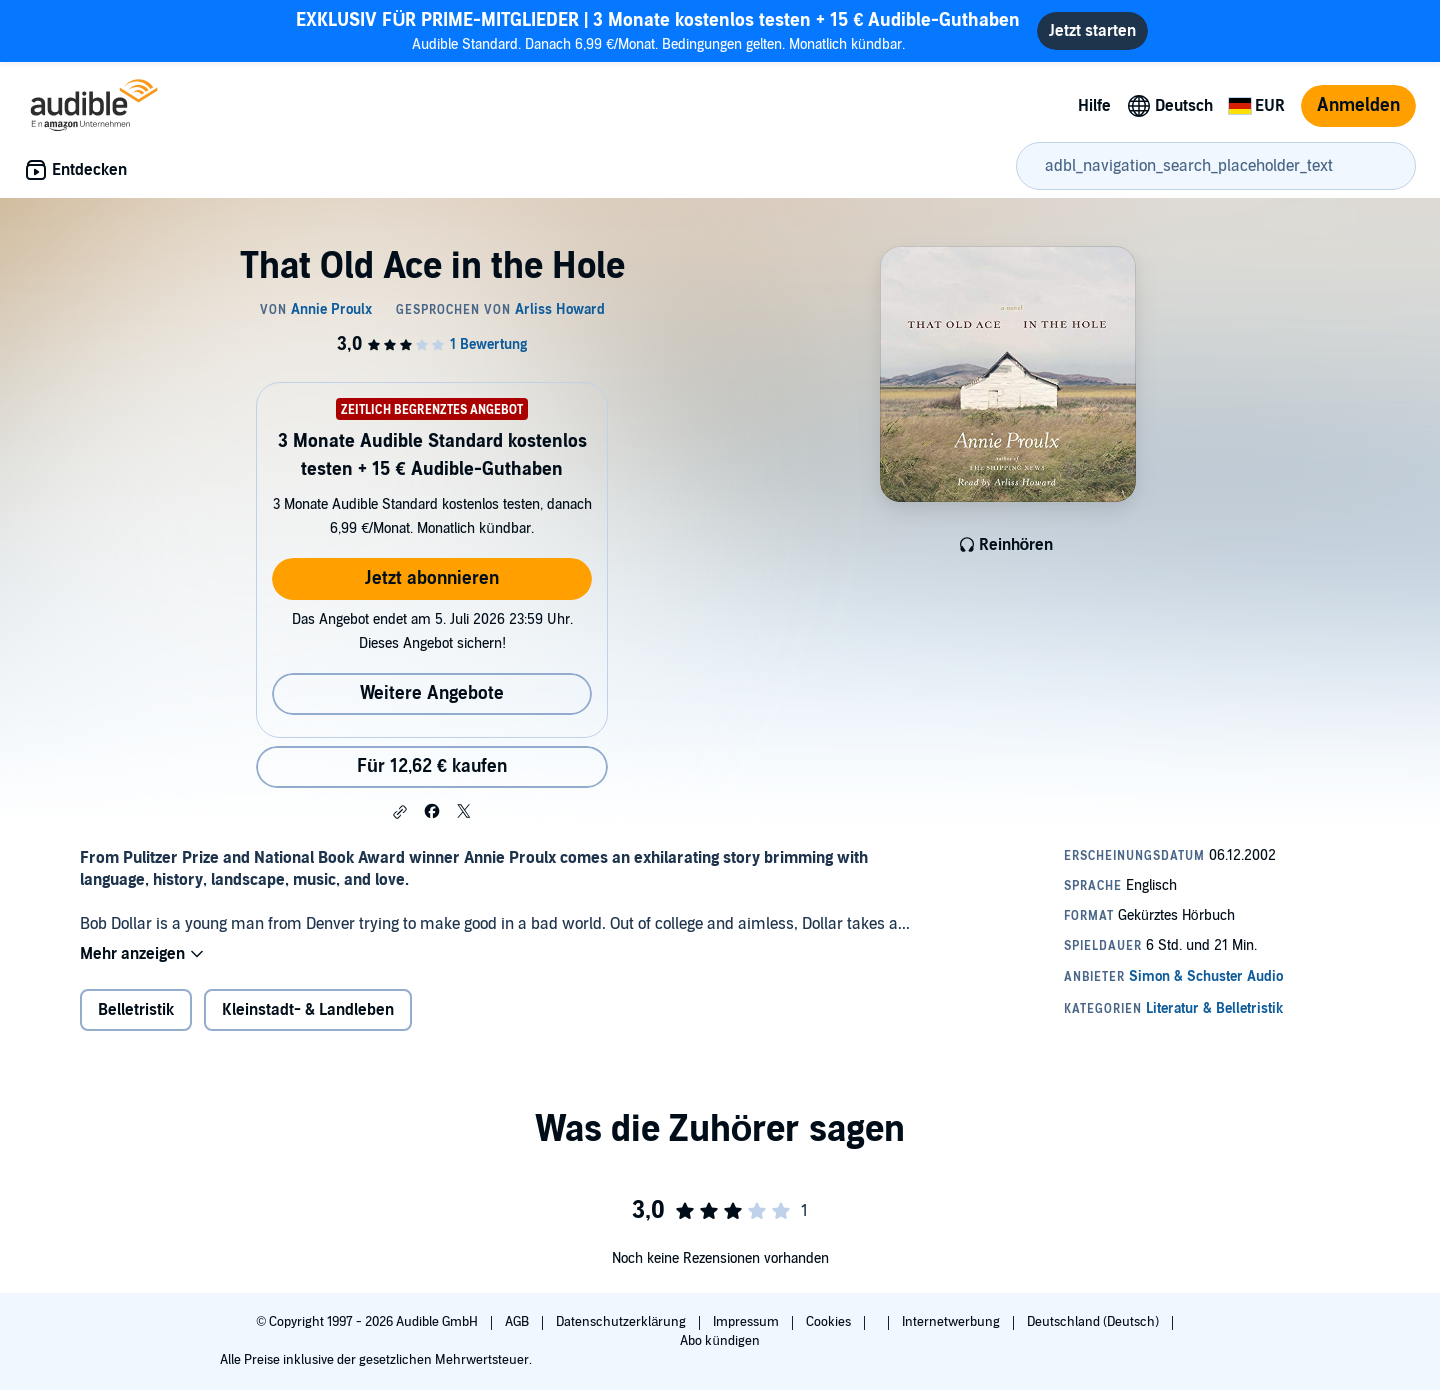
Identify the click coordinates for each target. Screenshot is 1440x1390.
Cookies (830, 1322)
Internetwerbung (952, 1322)
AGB (518, 1322)
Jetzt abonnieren (432, 578)
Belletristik (136, 1010)
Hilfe (1094, 106)
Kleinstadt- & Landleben (308, 1010)
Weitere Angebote (432, 693)
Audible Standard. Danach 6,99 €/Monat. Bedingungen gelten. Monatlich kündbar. (658, 30)
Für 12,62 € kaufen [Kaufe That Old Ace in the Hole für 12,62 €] (432, 766)
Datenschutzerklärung (622, 1322)
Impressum (747, 1322)
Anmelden (1358, 105)
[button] (400, 812)
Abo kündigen (719, 1341)
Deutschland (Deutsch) (1094, 1322)
